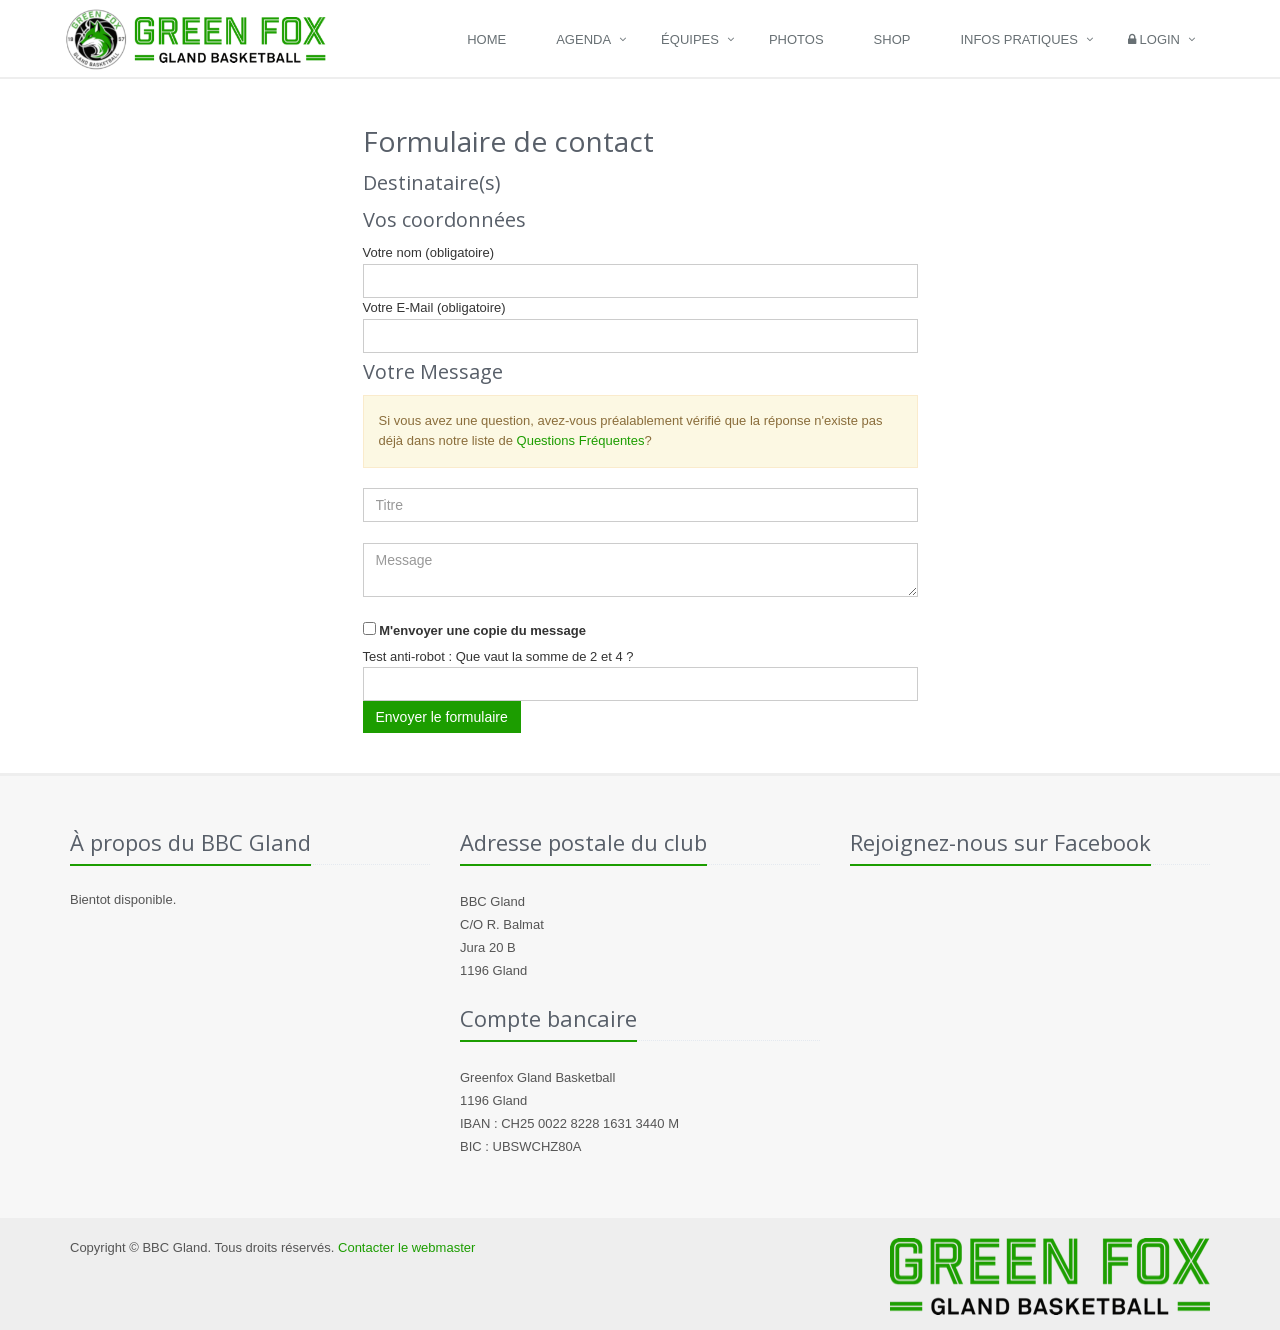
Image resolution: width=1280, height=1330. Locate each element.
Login (1154, 39)
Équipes (690, 39)
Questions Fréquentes (581, 440)
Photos (796, 39)
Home (486, 39)
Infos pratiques (1019, 39)
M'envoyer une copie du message (482, 630)
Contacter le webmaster (406, 1247)
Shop (892, 39)
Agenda (583, 39)
